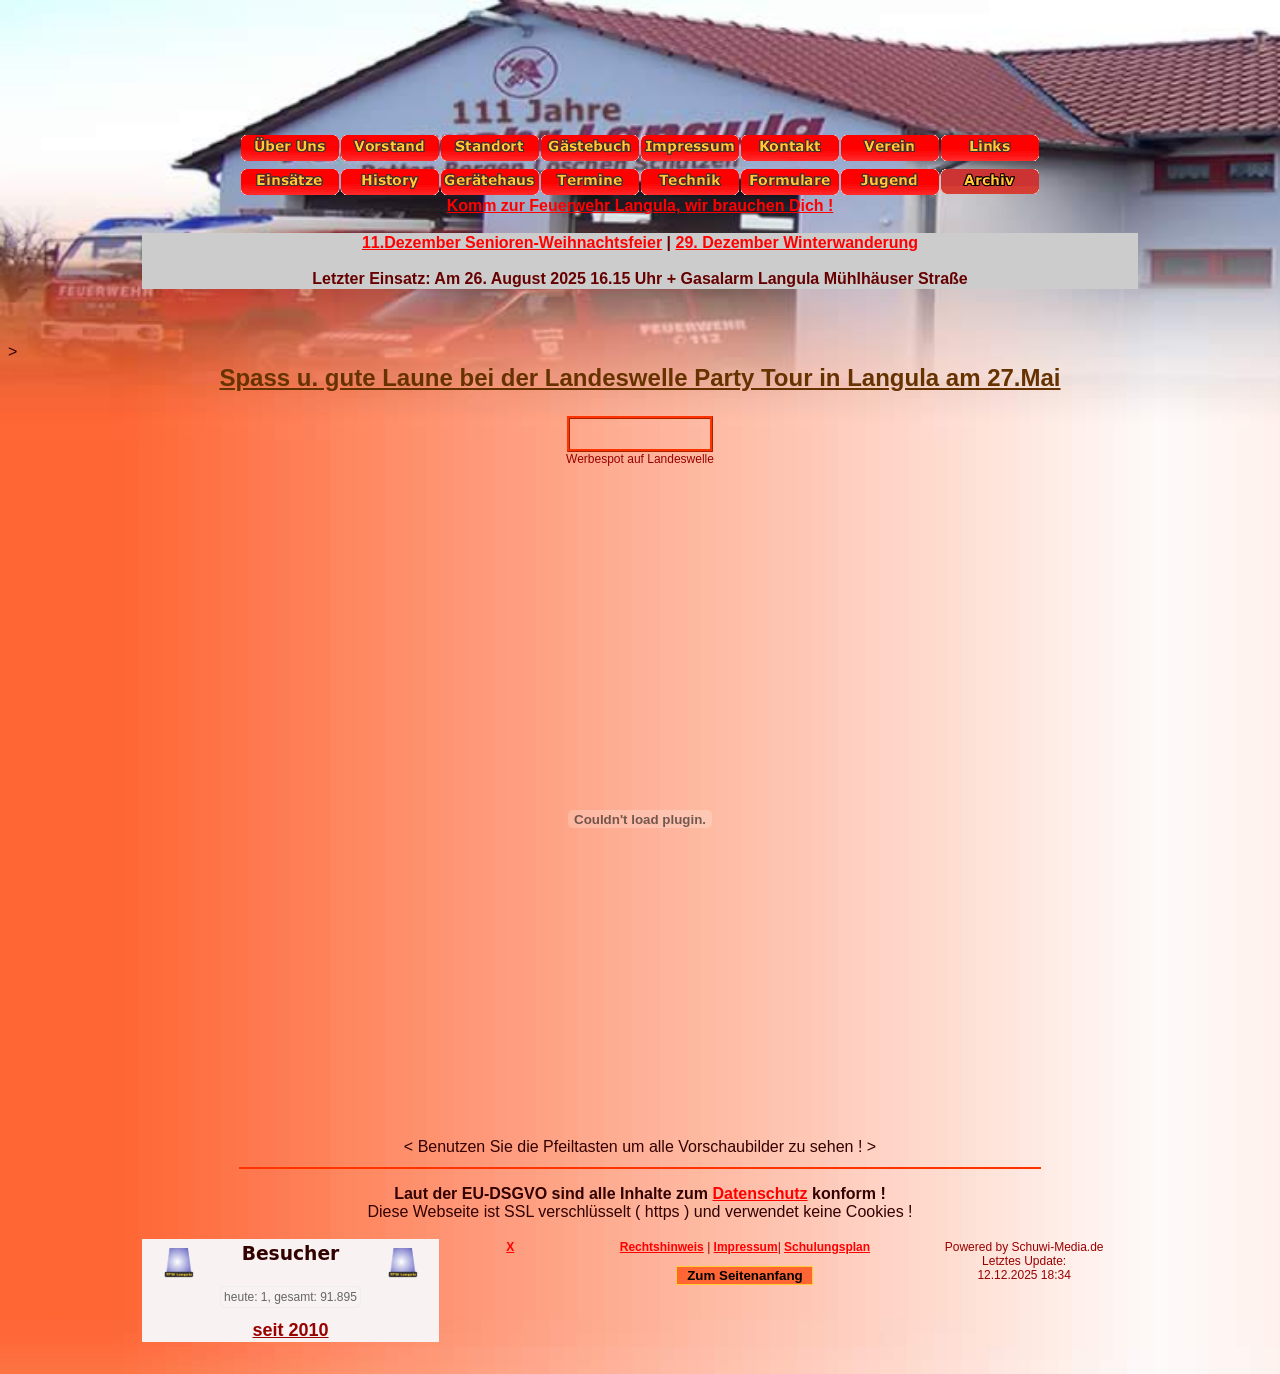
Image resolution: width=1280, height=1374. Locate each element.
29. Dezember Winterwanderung (797, 242)
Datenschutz (759, 1193)
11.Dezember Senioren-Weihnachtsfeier (512, 242)
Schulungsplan (827, 1247)
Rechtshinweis (662, 1247)
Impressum (746, 1247)
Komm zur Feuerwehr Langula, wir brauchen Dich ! (640, 205)
